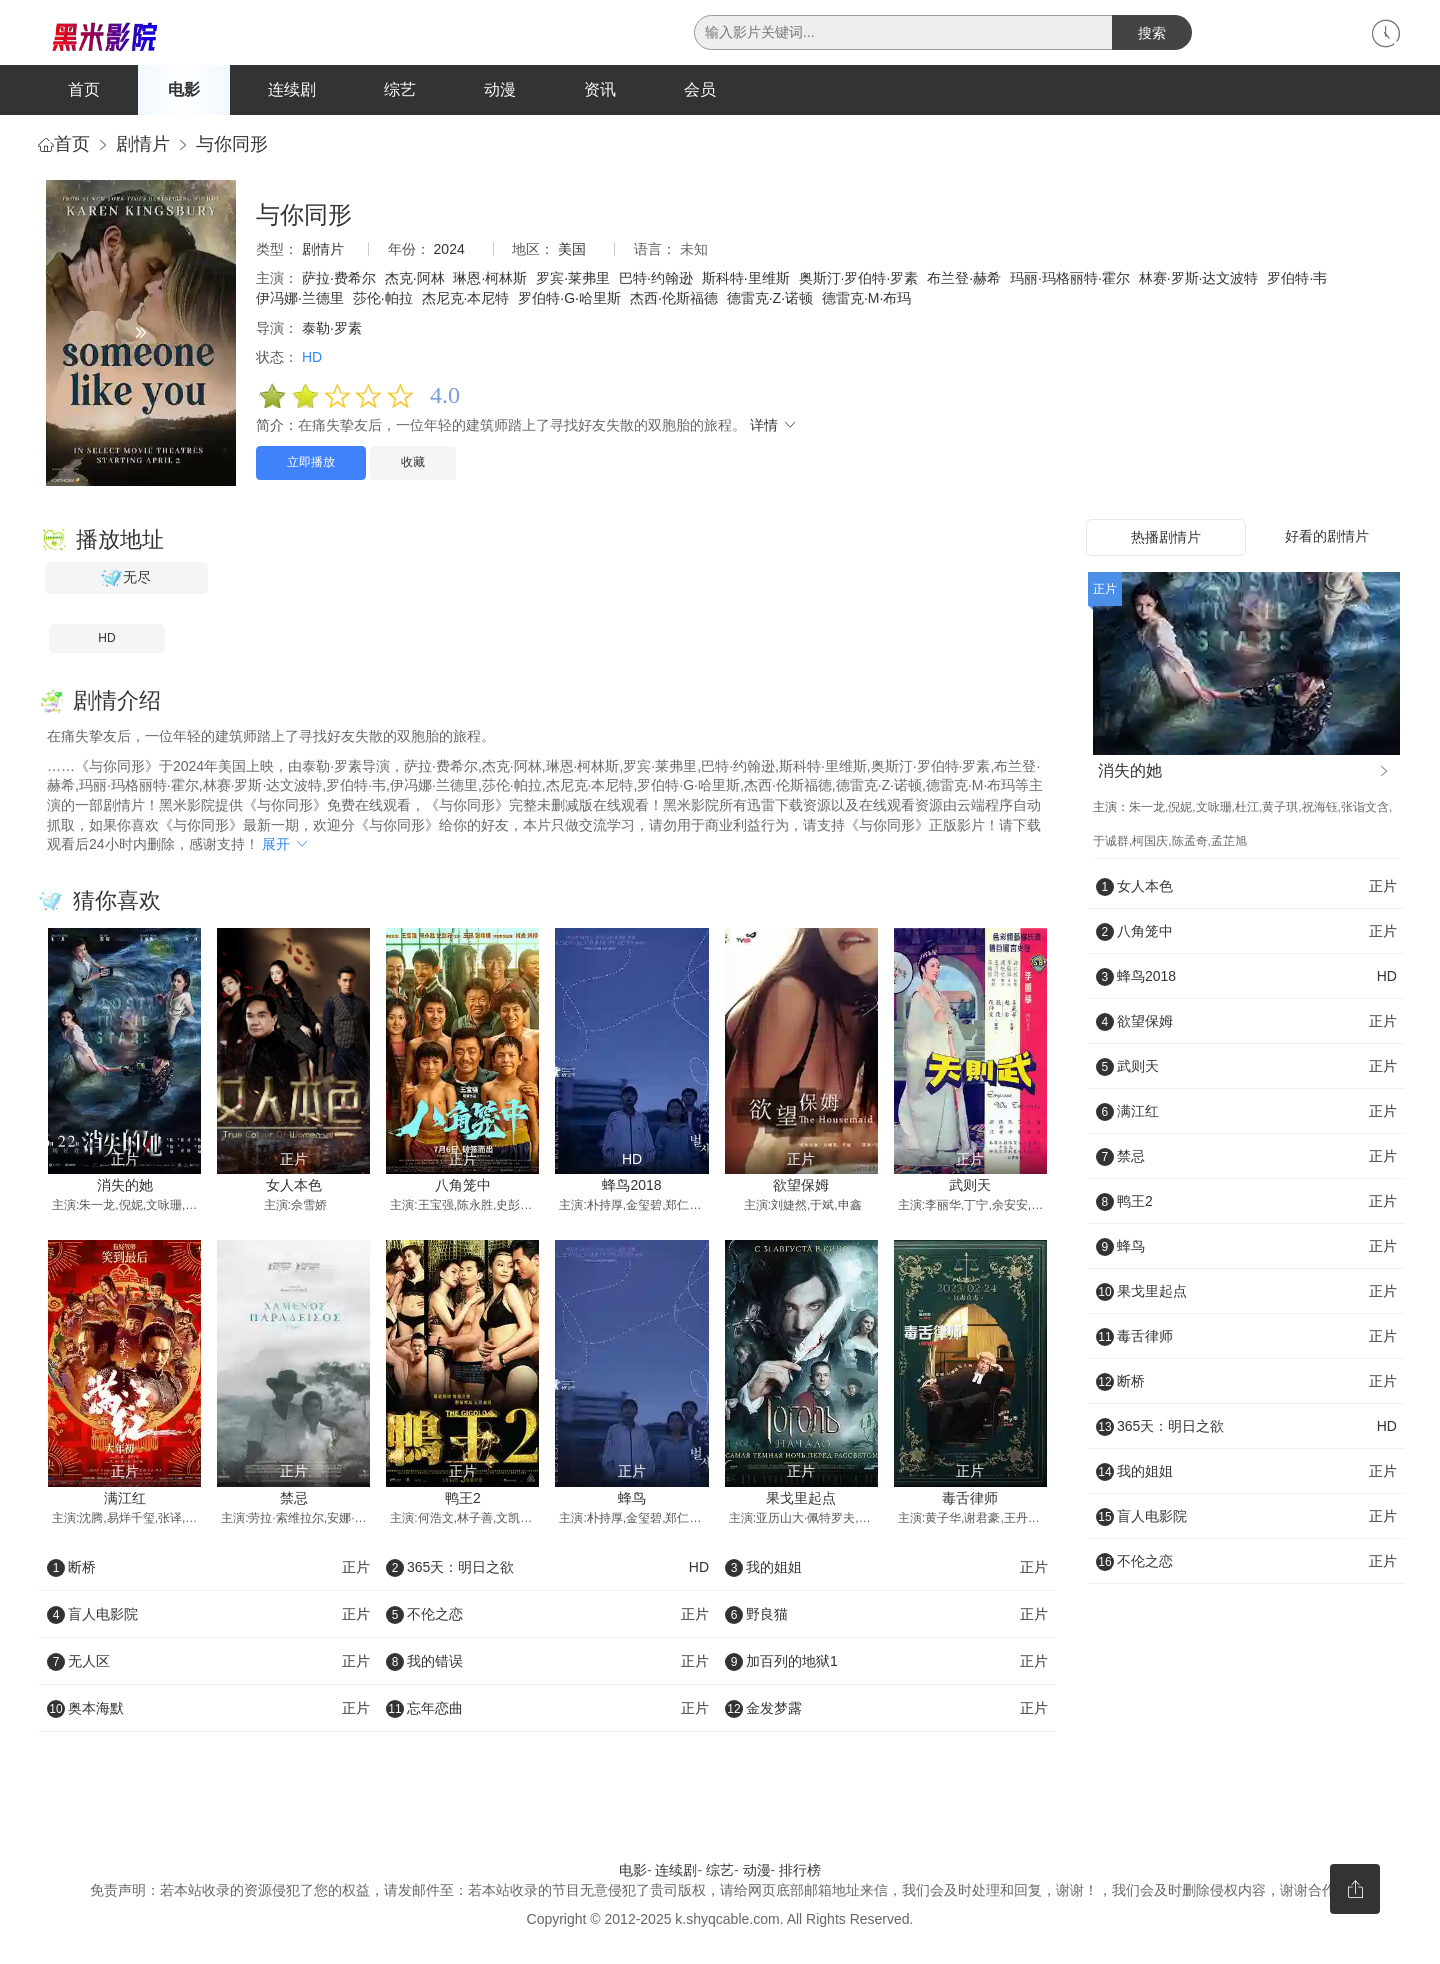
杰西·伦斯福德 (674, 302)
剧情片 (143, 148)
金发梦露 (886, 1712)
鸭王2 (463, 1502)
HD (106, 642)
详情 (774, 430)
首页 (84, 89)
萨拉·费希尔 (339, 283)
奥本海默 (208, 1712)
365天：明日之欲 (547, 1571)
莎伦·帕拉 (383, 302)
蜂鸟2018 (631, 1189)
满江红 (125, 1502)
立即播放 (311, 466)
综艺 (400, 89)
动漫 (500, 89)
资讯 (600, 89)
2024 (449, 253)
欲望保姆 (801, 1189)
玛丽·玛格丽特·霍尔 (1070, 283)
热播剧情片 (1166, 541)
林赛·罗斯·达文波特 (1199, 283)
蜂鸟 (632, 1502)
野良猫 (886, 1618)
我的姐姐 (886, 1571)
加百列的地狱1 (886, 1665)
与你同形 (232, 148)
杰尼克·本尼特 (466, 302)
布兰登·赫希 (964, 283)
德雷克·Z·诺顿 (770, 302)
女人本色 (294, 1189)
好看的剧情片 (1327, 540)
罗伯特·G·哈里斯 (569, 302)
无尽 (126, 582)
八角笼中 (463, 1189)
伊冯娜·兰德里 (300, 302)
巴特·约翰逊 (656, 283)
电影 (184, 89)
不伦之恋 (547, 1618)
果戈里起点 (801, 1502)
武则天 (970, 1189)
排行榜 (800, 1874)
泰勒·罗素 (332, 332)
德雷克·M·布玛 (866, 302)
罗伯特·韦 (1297, 283)
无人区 (208, 1665)
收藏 (413, 466)
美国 (572, 253)
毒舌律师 (970, 1502)
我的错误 (547, 1665)
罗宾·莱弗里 (573, 283)
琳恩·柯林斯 (490, 283)
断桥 (208, 1571)
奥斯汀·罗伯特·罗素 (859, 283)
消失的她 (125, 1189)
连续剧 (292, 89)
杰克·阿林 (415, 283)
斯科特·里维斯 (746, 283)
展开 (286, 848)
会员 (700, 89)
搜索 (1152, 33)
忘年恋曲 (547, 1712)
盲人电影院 (208, 1618)
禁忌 (294, 1502)
